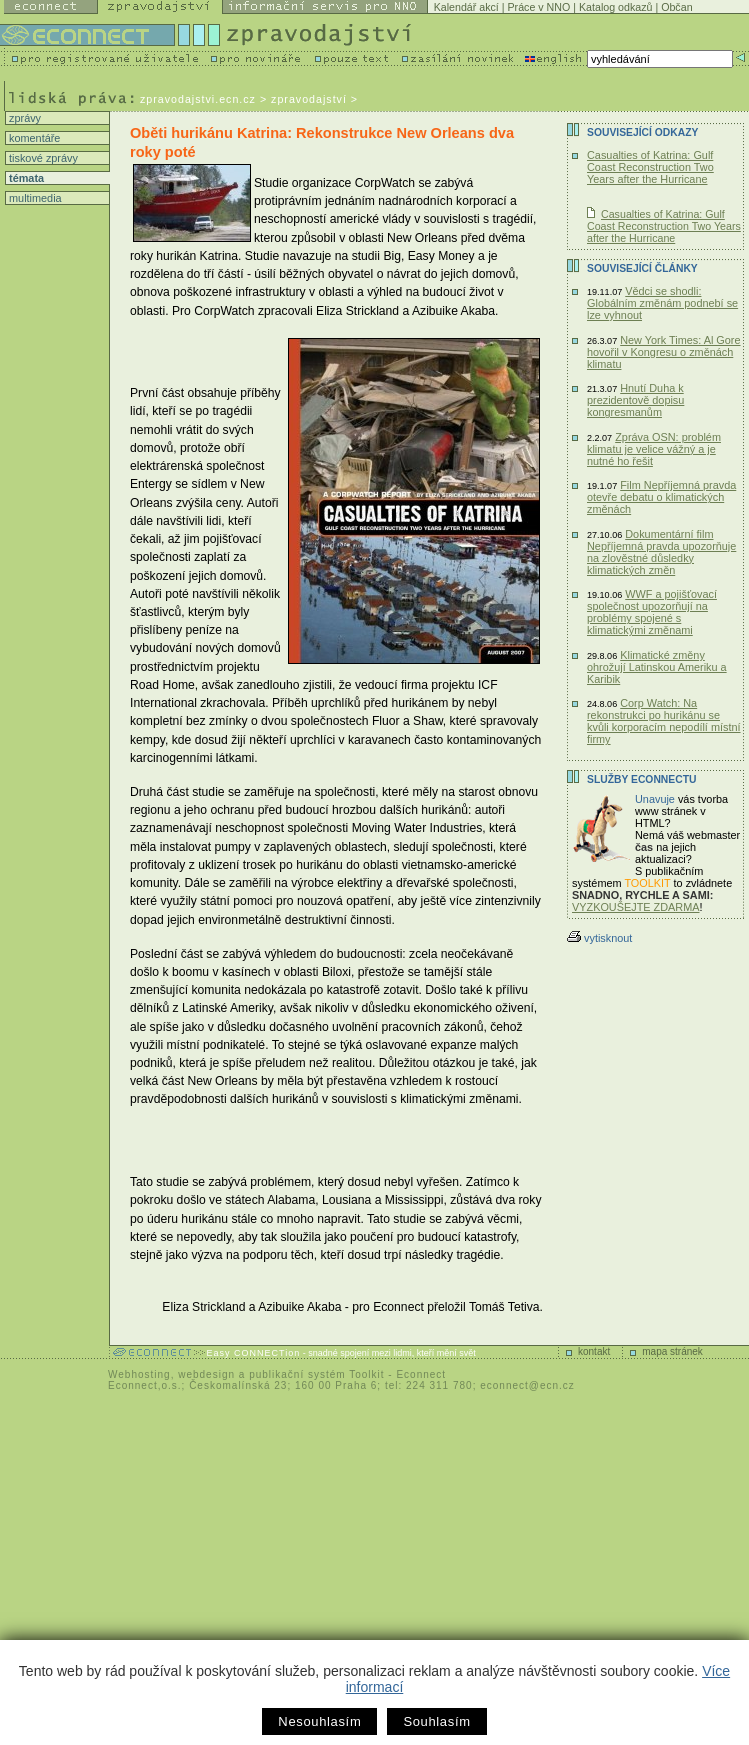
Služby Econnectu (641, 779)
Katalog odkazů (615, 7)
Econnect (421, 1374)
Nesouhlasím (319, 1721)
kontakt (594, 1351)
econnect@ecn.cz (527, 1385)
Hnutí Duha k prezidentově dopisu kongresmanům (635, 400)
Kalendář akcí (466, 7)
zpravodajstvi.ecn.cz (198, 99)
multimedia (34, 198)
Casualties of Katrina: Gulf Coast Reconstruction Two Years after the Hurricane (650, 167)
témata (25, 178)
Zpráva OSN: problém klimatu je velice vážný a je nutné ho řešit (654, 449)
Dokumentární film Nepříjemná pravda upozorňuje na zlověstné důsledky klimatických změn (661, 552)
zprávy (23, 118)
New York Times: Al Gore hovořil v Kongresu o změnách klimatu (664, 352)
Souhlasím (436, 1721)
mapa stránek (672, 1351)
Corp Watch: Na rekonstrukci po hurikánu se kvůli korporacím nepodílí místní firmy (664, 721)
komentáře (33, 138)
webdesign (206, 1374)
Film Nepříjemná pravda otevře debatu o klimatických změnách (661, 497)
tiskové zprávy (42, 158)
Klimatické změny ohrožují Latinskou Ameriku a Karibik (657, 667)
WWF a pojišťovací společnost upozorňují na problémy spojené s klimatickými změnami (652, 612)
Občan (676, 7)
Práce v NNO (539, 7)
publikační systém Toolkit (316, 1374)
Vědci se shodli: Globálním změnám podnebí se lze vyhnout (662, 303)
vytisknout (599, 938)
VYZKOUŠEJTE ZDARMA (636, 907)
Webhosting (139, 1374)
